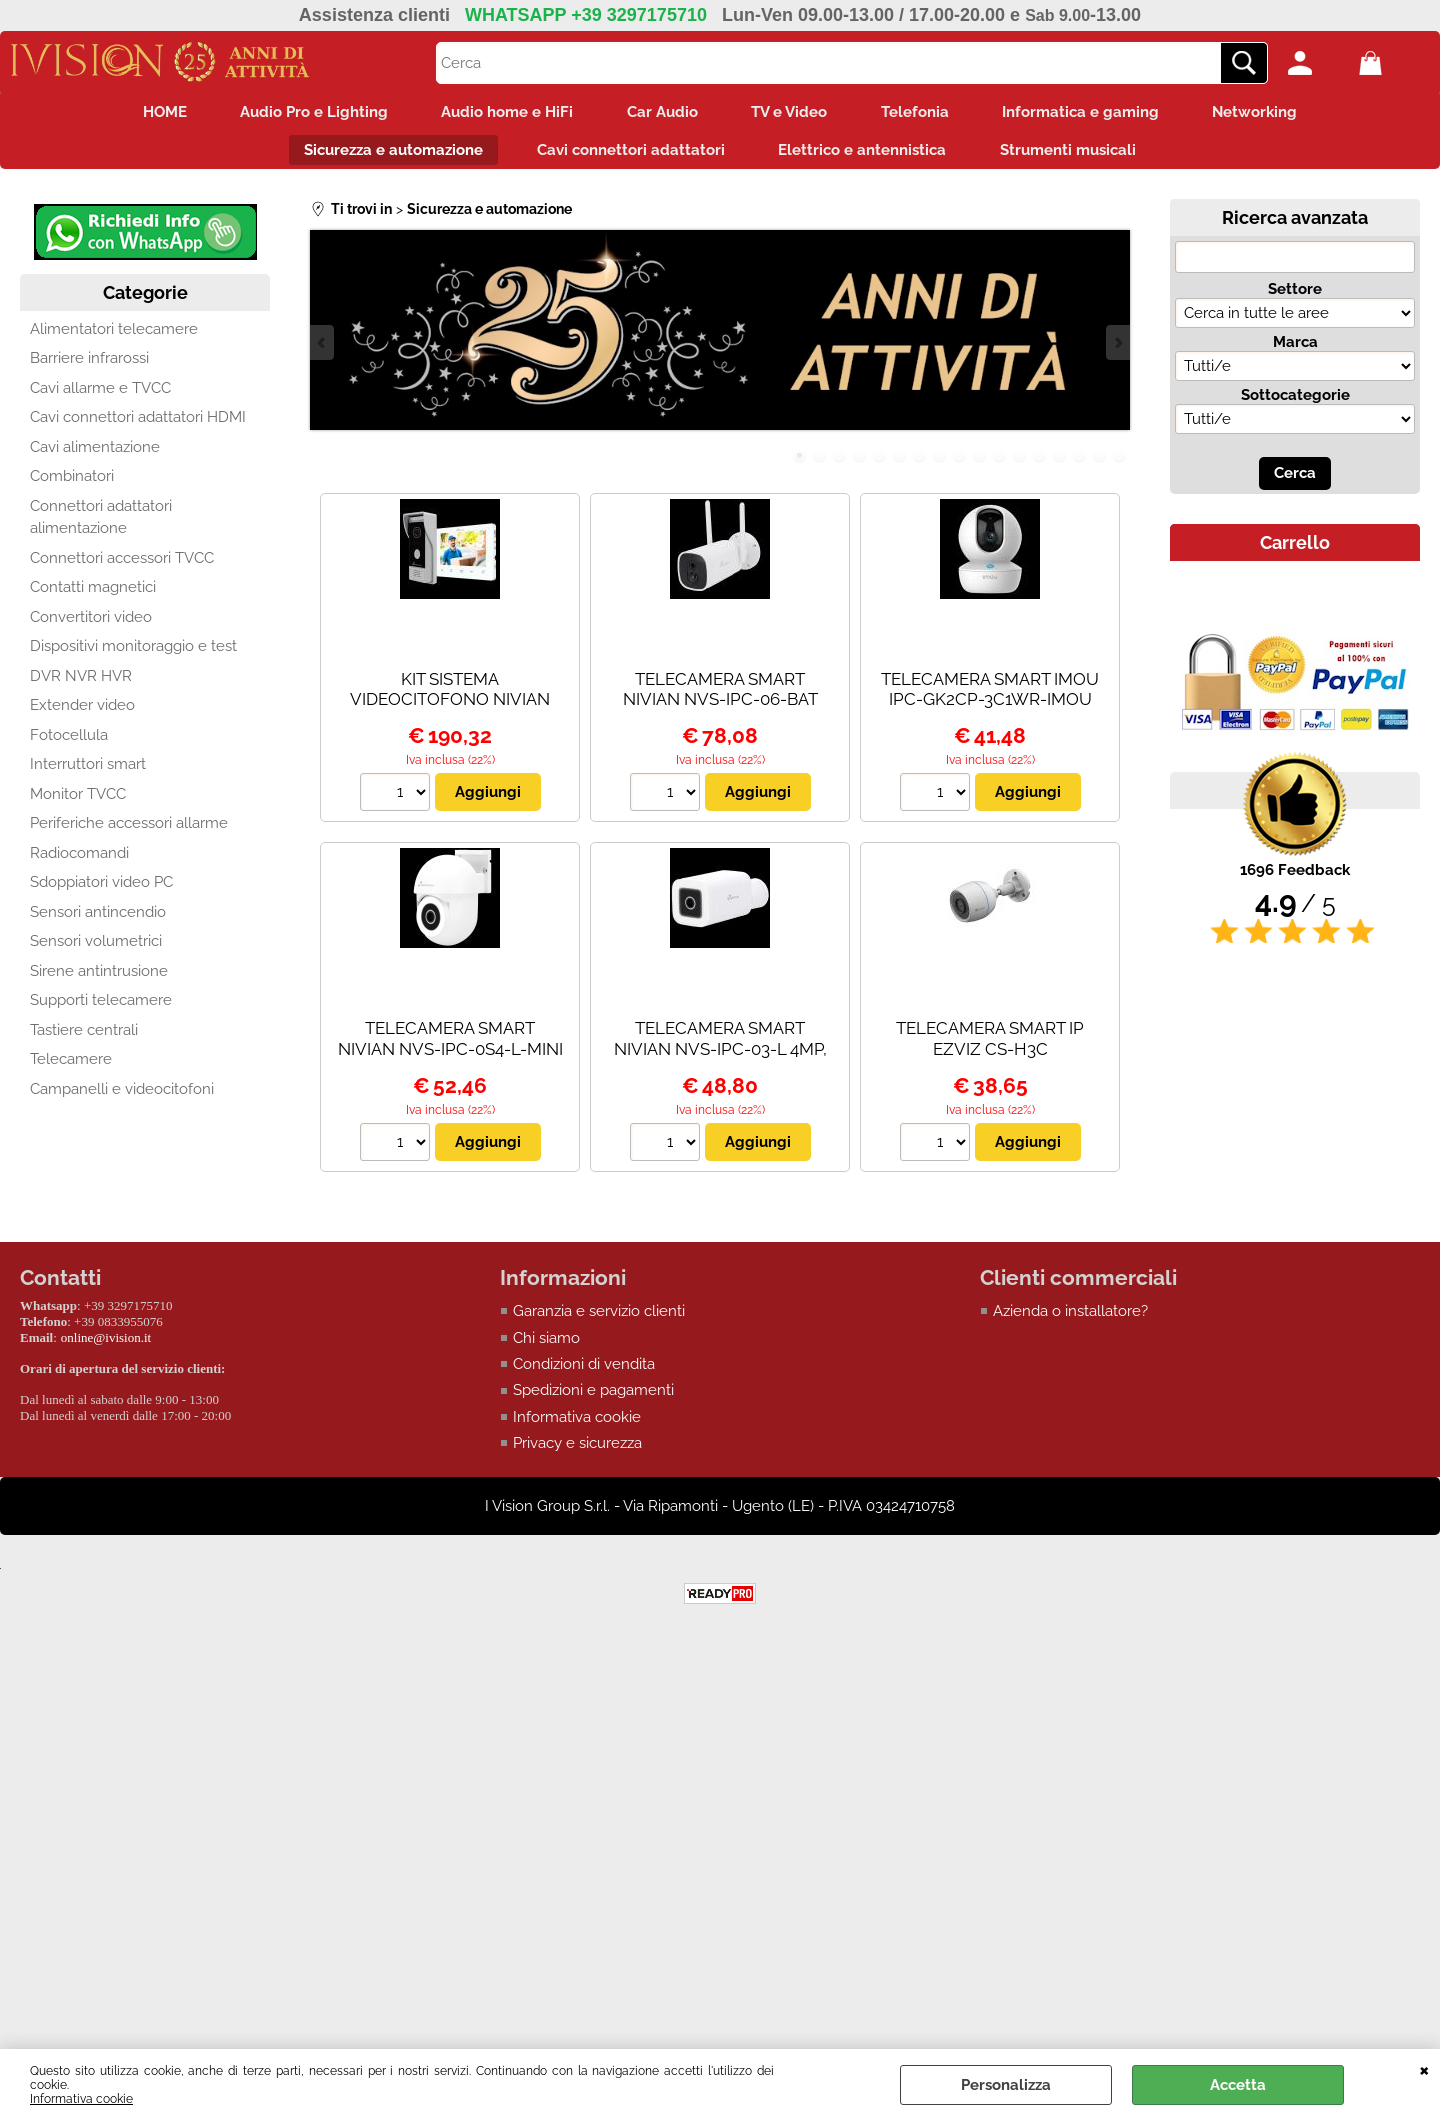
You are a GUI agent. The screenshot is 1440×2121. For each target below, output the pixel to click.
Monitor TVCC (78, 803)
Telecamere (71, 1068)
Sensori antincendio (98, 921)
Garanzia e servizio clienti (599, 1320)
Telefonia (925, 114)
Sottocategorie (1295, 404)
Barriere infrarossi (89, 367)
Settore (1295, 298)
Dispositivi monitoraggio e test (133, 655)
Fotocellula (69, 744)
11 (1000, 464)
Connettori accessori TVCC (122, 567)
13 (1040, 464)
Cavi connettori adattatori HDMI (138, 426)
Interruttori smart (88, 773)
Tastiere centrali (84, 1039)
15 (1080, 464)
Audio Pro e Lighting (298, 114)
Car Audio (659, 114)
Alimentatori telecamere (114, 338)
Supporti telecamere (101, 1009)
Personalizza (1006, 2085)
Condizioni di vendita (584, 1373)
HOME (142, 114)
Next (1117, 350)
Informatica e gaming (1097, 114)
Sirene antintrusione (99, 980)
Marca (1295, 351)
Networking (1278, 114)
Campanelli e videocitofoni (122, 1098)
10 (980, 464)
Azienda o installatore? (1070, 1320)
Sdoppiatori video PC (101, 891)
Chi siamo (546, 1347)
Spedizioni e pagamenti (593, 1400)
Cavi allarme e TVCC (100, 397)
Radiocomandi (79, 862)
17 (1120, 464)
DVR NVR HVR (81, 685)
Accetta (1238, 2085)
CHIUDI (1424, 2069)
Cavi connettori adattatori (628, 156)
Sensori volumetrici (96, 950)
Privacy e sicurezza (577, 1453)
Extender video (82, 714)
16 (1100, 464)
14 (1060, 464)
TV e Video (793, 114)
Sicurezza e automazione (384, 156)
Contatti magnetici (93, 596)
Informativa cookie (81, 2099)
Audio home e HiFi (498, 114)
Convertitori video (91, 626)
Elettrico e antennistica (866, 156)
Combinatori (72, 485)
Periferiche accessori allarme (129, 832)
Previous (323, 350)
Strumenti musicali (1078, 156)
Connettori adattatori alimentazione (101, 526)
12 (1020, 464)
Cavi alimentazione (95, 456)
